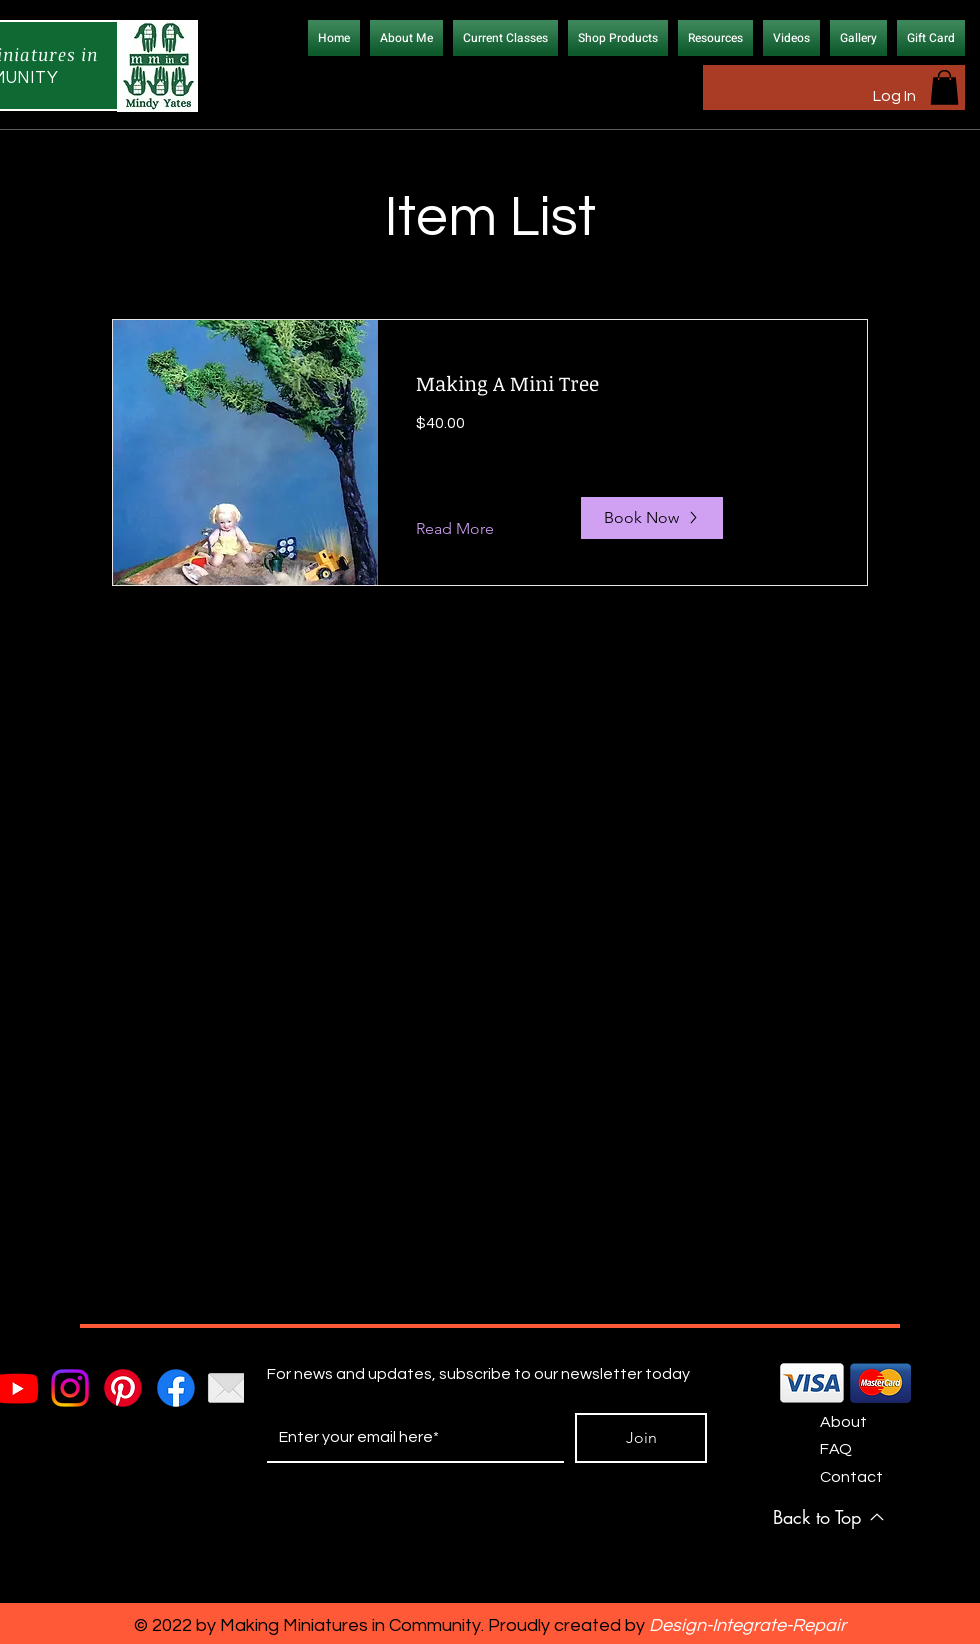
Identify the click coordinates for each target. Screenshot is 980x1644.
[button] (944, 87)
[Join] (641, 1438)
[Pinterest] (123, 1388)
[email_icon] (229, 1388)
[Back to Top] (829, 1517)
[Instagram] (70, 1388)
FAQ (836, 1449)
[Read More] (470, 530)
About (843, 1422)
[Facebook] (176, 1388)
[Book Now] (652, 518)
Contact (851, 1477)
